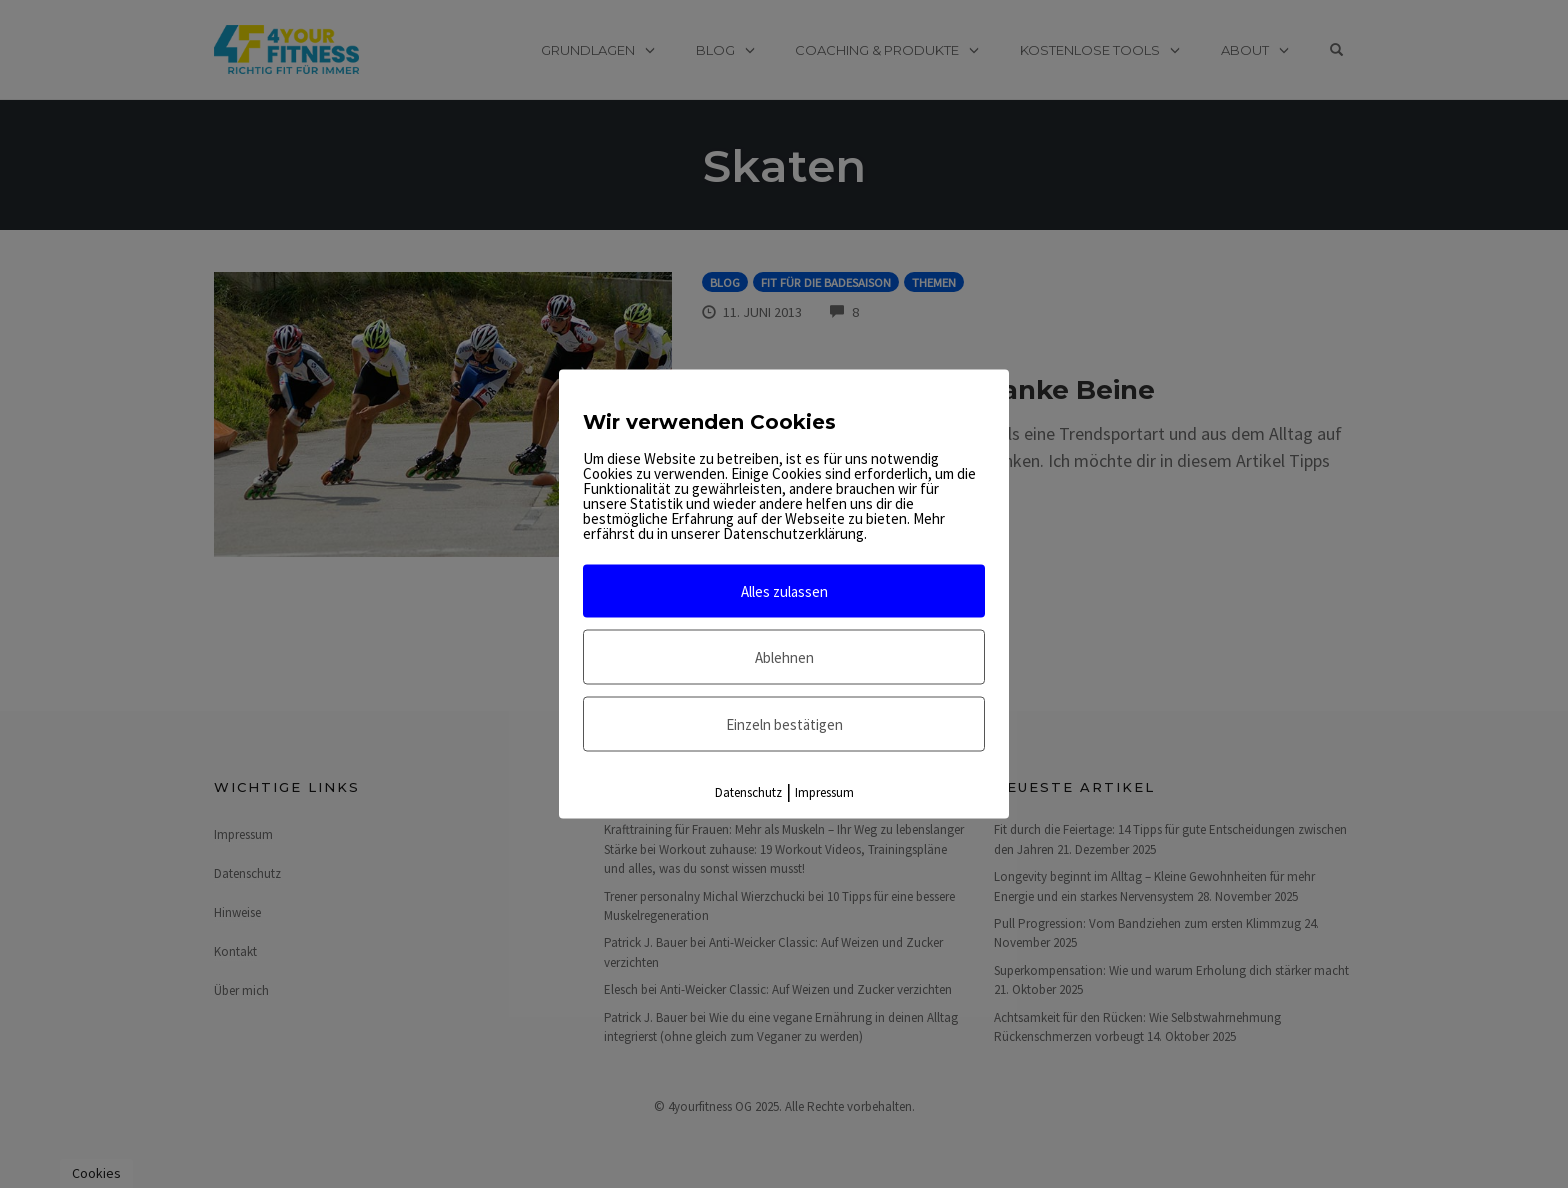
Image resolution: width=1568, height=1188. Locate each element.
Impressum (824, 792)
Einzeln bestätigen (784, 724)
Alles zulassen (784, 591)
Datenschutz (748, 792)
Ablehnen (784, 657)
